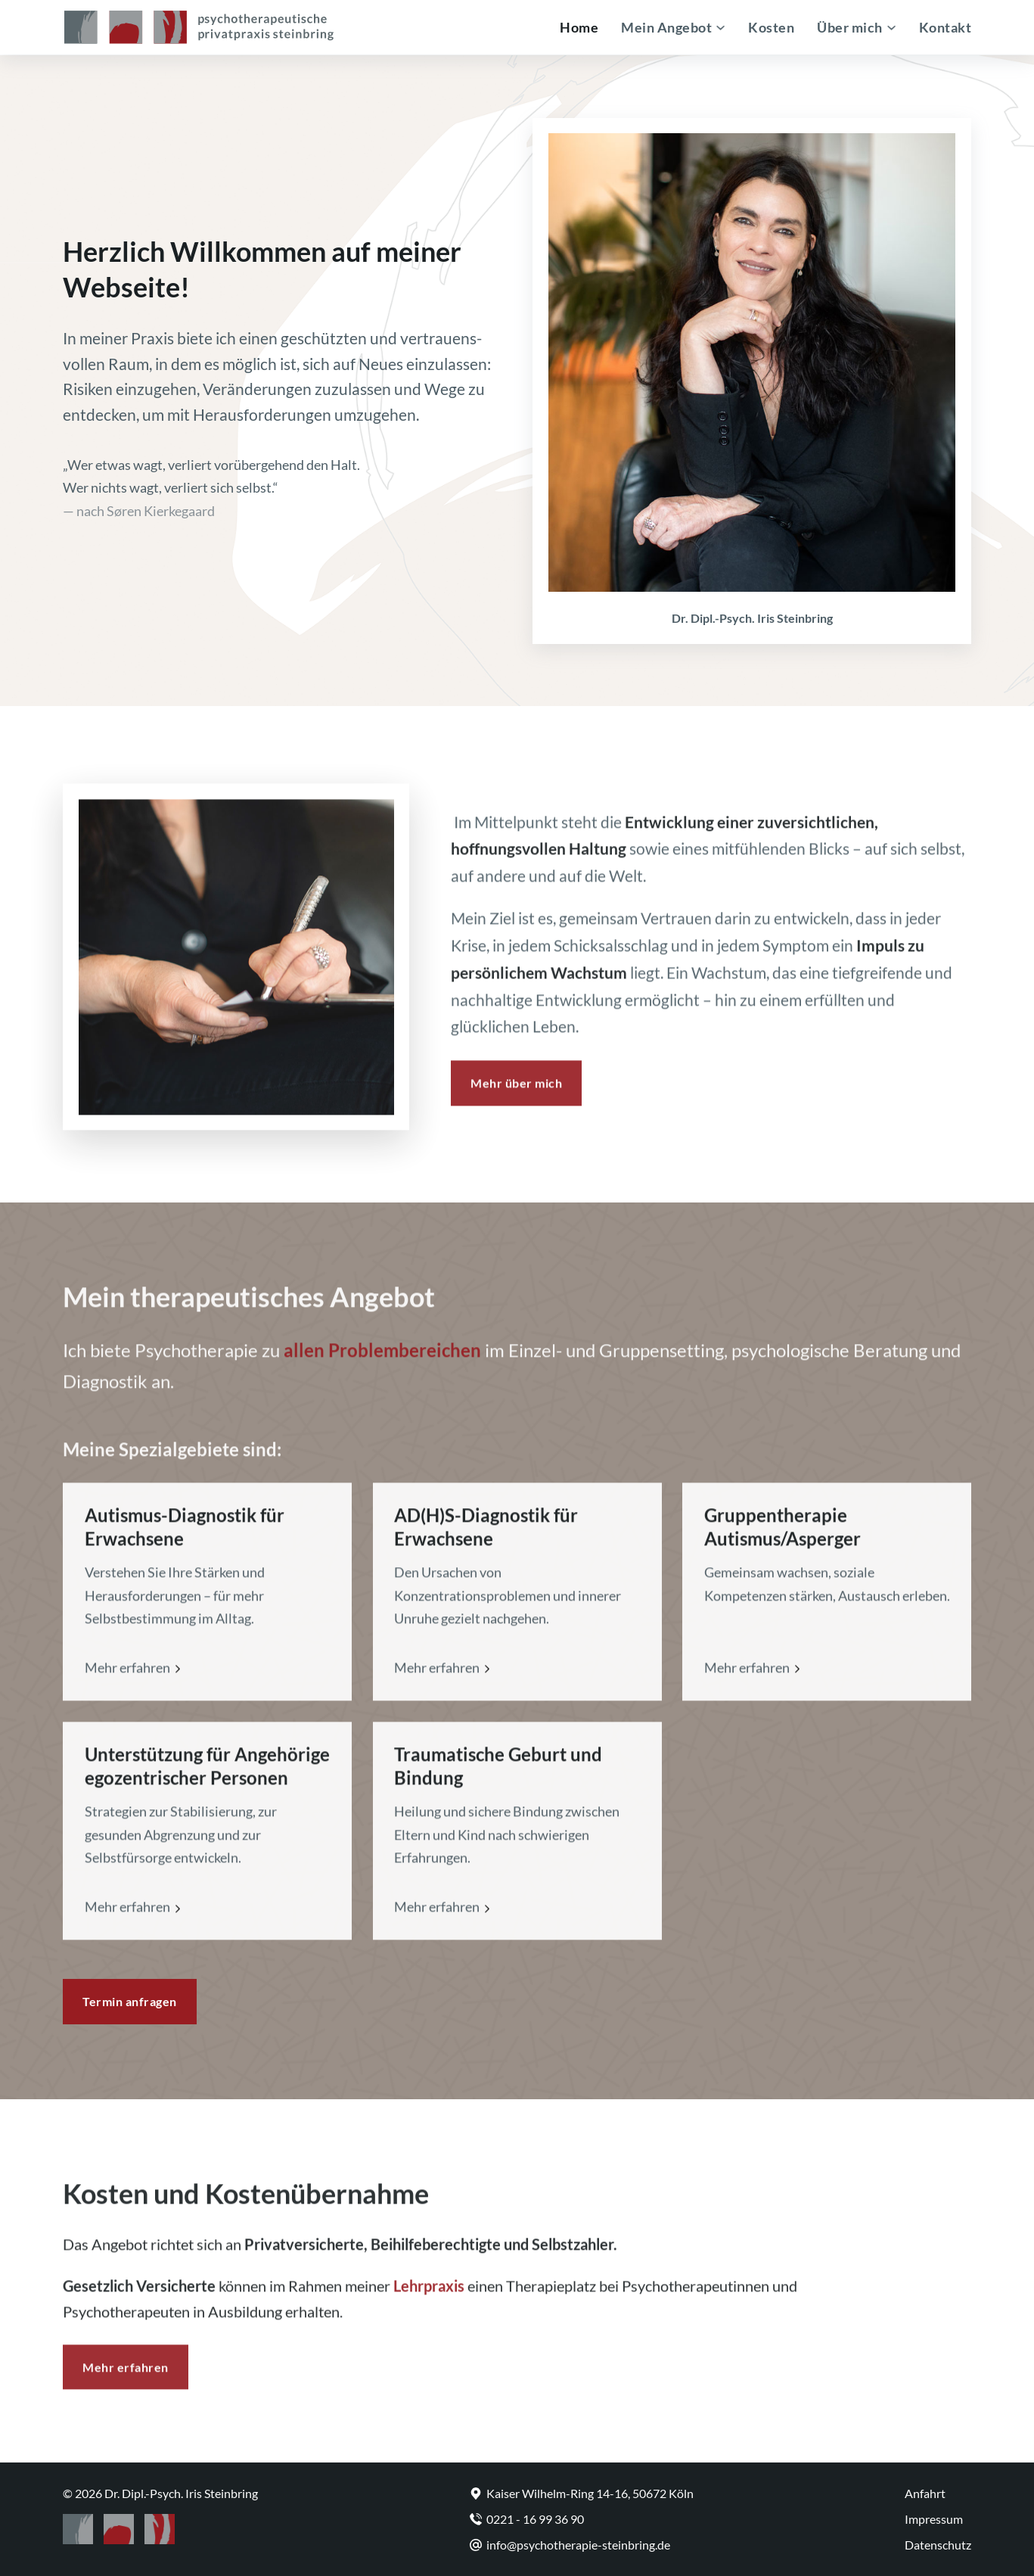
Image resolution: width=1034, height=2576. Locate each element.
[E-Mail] (582, 2544)
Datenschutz (938, 2544)
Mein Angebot (666, 27)
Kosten (771, 27)
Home (579, 27)
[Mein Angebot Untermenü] (720, 28)
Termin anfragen (129, 2001)
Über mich (850, 27)
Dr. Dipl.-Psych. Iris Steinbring (181, 2493)
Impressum (934, 2519)
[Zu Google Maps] (582, 2493)
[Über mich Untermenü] (891, 28)
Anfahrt (925, 2493)
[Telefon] (582, 2519)
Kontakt (945, 27)
